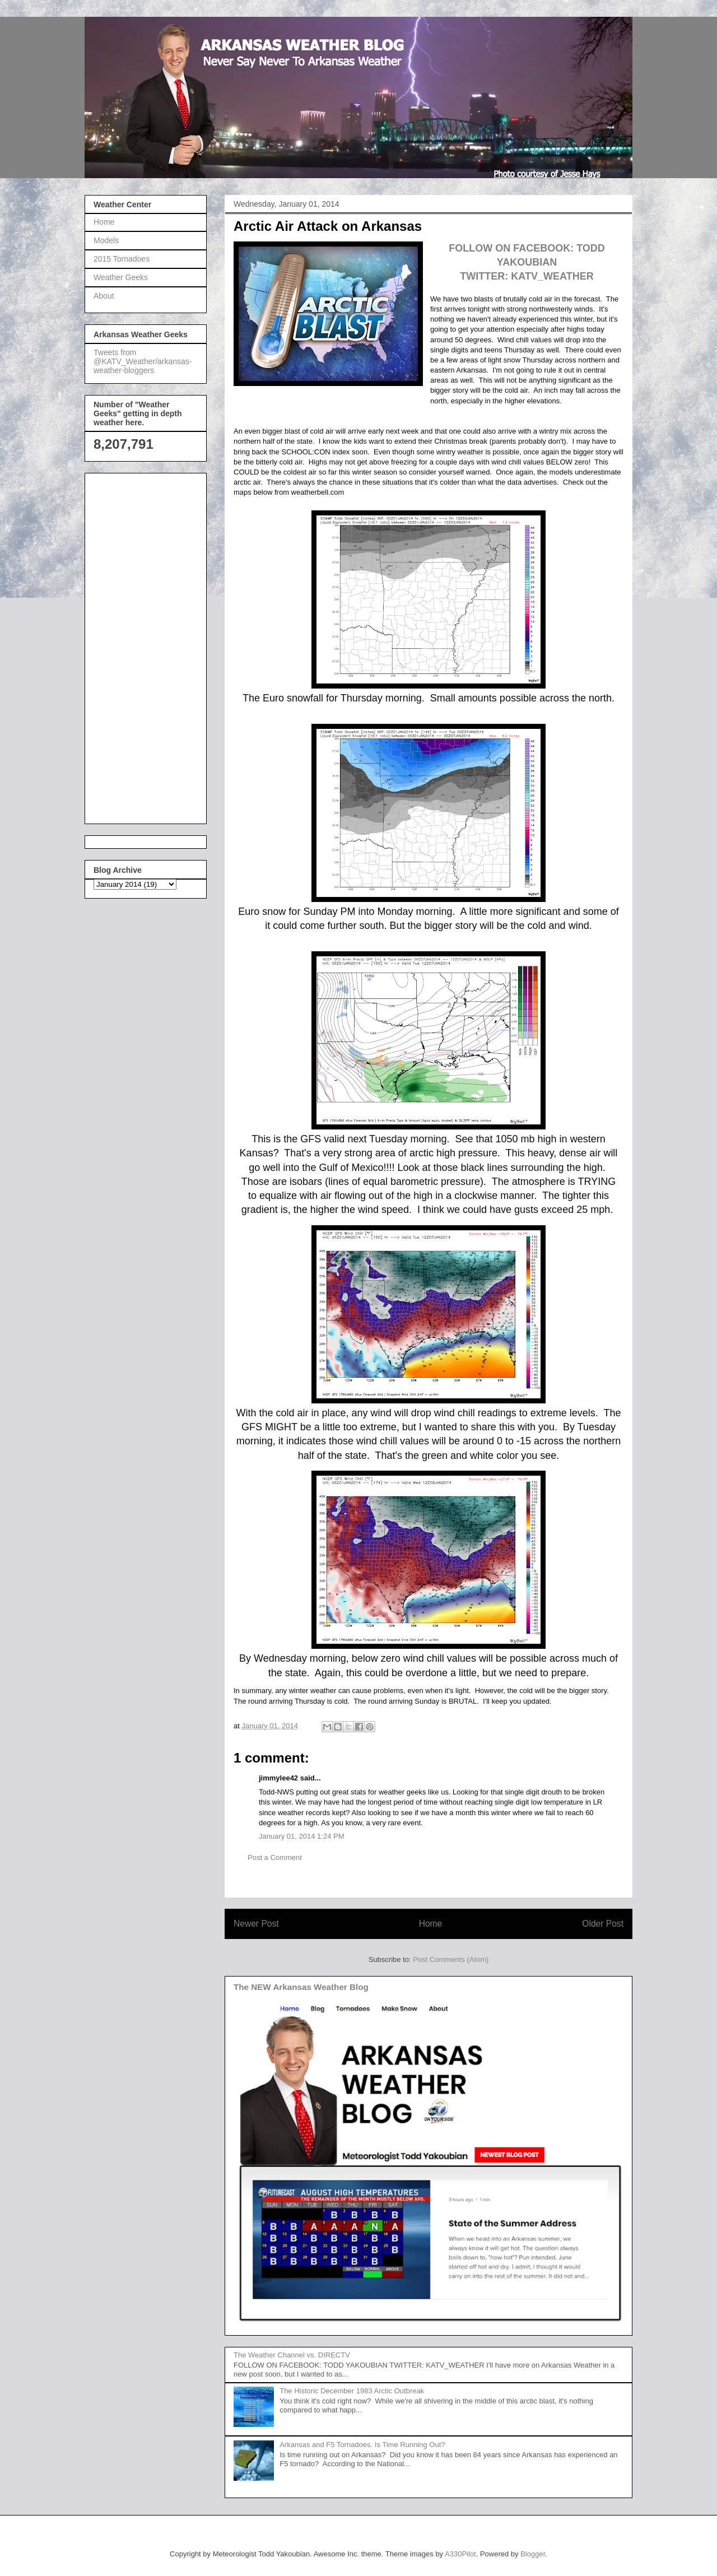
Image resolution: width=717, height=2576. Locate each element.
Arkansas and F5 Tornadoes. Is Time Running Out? (362, 2444)
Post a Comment (275, 1857)
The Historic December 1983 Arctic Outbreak (352, 2391)
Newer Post (256, 1923)
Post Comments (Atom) (450, 1959)
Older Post (602, 1923)
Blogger (532, 2554)
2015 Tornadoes (122, 258)
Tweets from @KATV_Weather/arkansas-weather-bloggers (143, 361)
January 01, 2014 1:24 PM (301, 1836)
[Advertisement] (138, 645)
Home (431, 1923)
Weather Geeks (121, 277)
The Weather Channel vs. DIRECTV (292, 2355)
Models (106, 240)
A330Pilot (460, 2554)
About (104, 295)
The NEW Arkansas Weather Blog (301, 1987)
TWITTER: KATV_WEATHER (526, 276)
